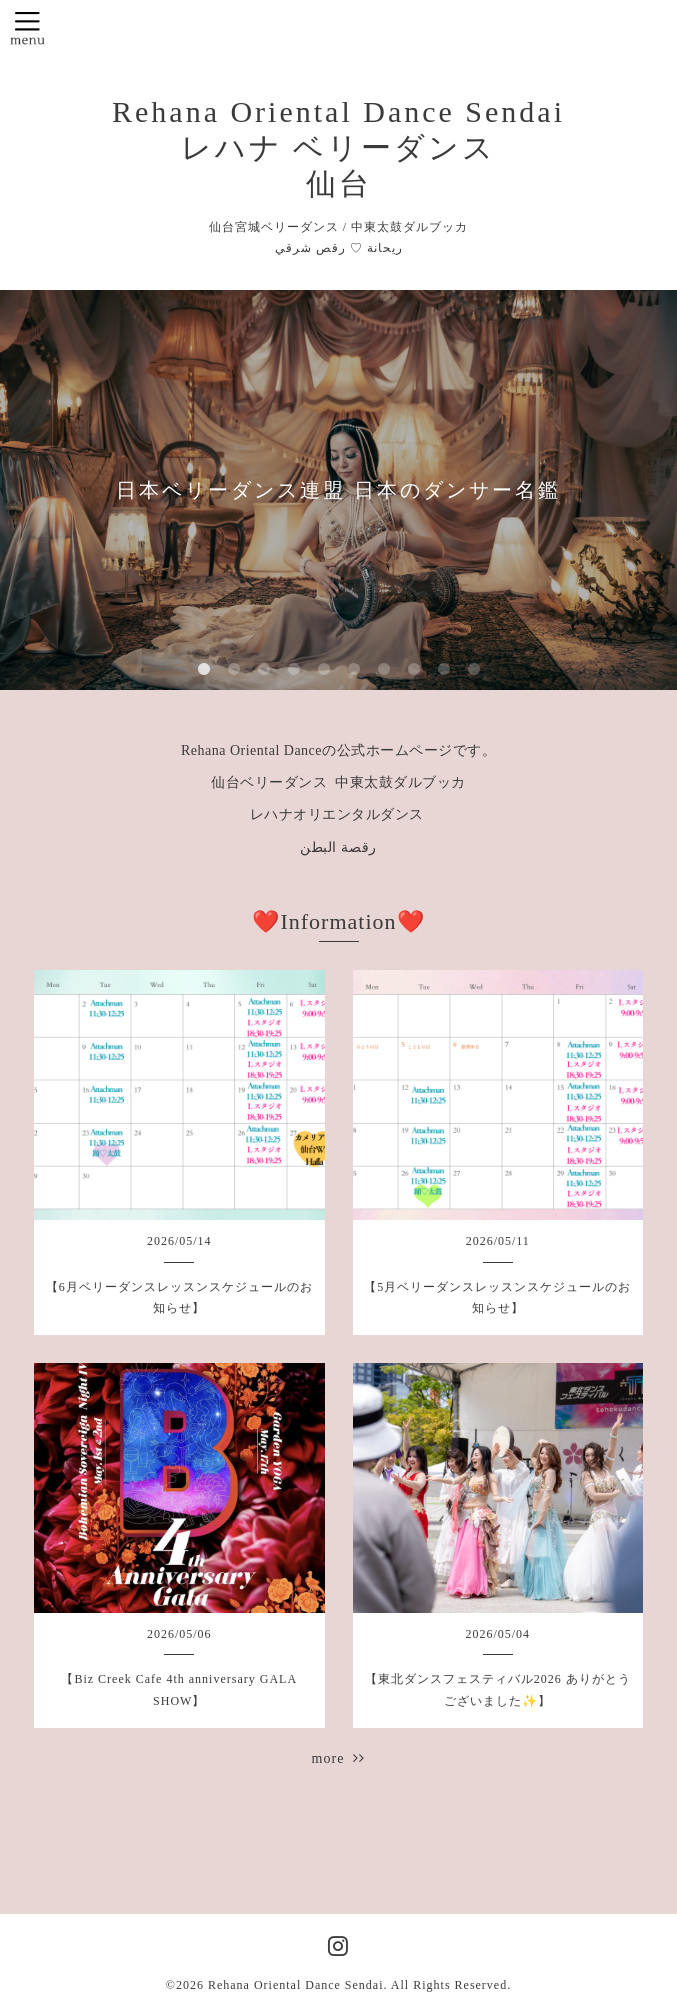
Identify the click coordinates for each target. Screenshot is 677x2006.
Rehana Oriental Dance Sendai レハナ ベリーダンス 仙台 (338, 147)
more (339, 1758)
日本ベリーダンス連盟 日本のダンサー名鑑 (338, 490)
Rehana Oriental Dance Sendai (296, 1985)
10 (474, 670)
